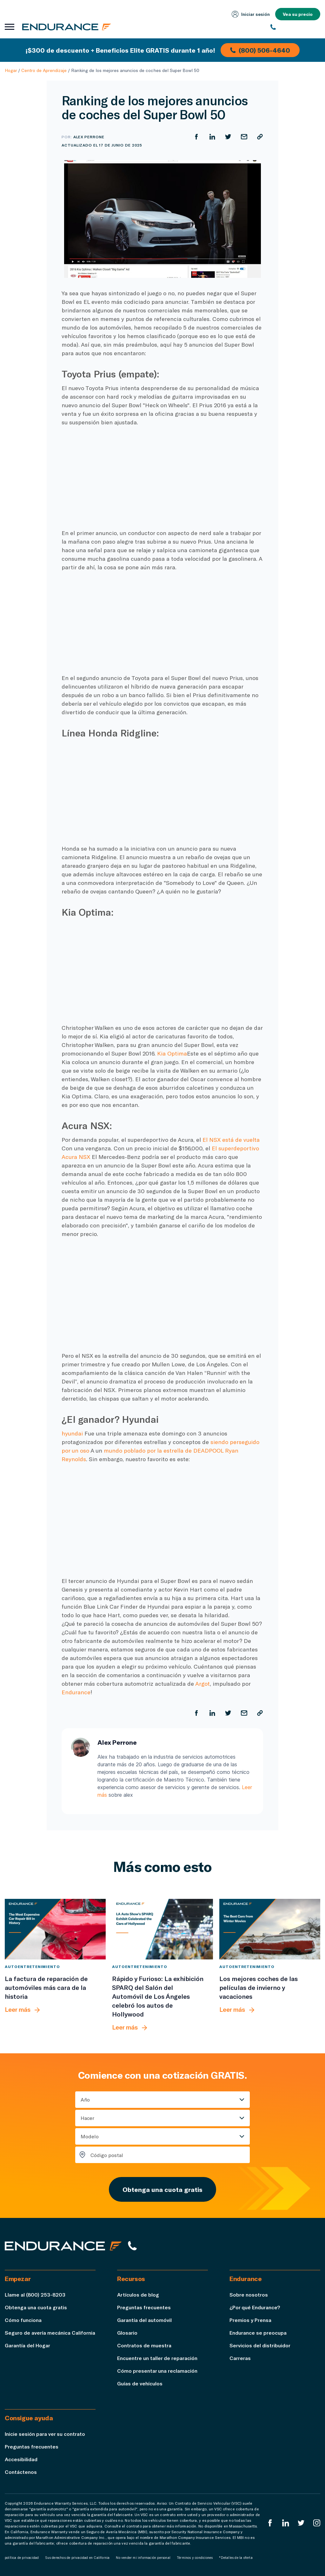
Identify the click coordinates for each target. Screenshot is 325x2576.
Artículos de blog (138, 2295)
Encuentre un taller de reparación (157, 2358)
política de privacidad (22, 2558)
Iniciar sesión (251, 14)
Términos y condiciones (195, 2558)
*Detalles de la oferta (235, 2558)
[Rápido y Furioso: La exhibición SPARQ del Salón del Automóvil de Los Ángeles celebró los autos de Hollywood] (162, 1929)
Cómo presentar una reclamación (157, 2371)
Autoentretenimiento (32, 1966)
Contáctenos (21, 2472)
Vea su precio (298, 14)
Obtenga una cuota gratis (162, 2189)
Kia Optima (172, 1053)
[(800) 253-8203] (295, 27)
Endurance (76, 1692)
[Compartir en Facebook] (196, 137)
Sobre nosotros (248, 2295)
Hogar (11, 70)
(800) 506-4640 (260, 50)
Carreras (240, 2358)
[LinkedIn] (285, 2523)
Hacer (87, 2118)
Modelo (90, 2136)
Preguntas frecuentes (144, 2307)
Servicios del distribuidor (259, 2345)
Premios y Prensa (250, 2320)
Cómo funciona (23, 2320)
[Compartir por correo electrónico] (244, 137)
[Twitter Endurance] (301, 2523)
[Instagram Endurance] (316, 2523)
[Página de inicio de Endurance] (66, 26)
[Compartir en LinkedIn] (212, 137)
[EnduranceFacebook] (270, 2523)
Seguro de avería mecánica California (50, 2333)
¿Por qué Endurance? (254, 2307)
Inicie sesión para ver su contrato (45, 2434)
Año (85, 2099)
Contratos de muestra (144, 2345)
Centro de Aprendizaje (44, 70)
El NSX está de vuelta (230, 1139)
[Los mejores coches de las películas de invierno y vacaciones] (269, 1929)
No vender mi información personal (143, 2558)
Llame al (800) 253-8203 (35, 2295)
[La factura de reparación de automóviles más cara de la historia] (55, 1929)
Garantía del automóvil (144, 2320)
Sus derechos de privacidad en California (77, 2558)
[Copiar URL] (260, 137)
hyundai (72, 1433)
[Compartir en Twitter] (228, 137)
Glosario (127, 2333)
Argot (202, 1683)
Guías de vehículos (139, 2383)
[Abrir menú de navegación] (9, 27)
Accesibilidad (21, 2459)
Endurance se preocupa (258, 2333)
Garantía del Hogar (27, 2345)
